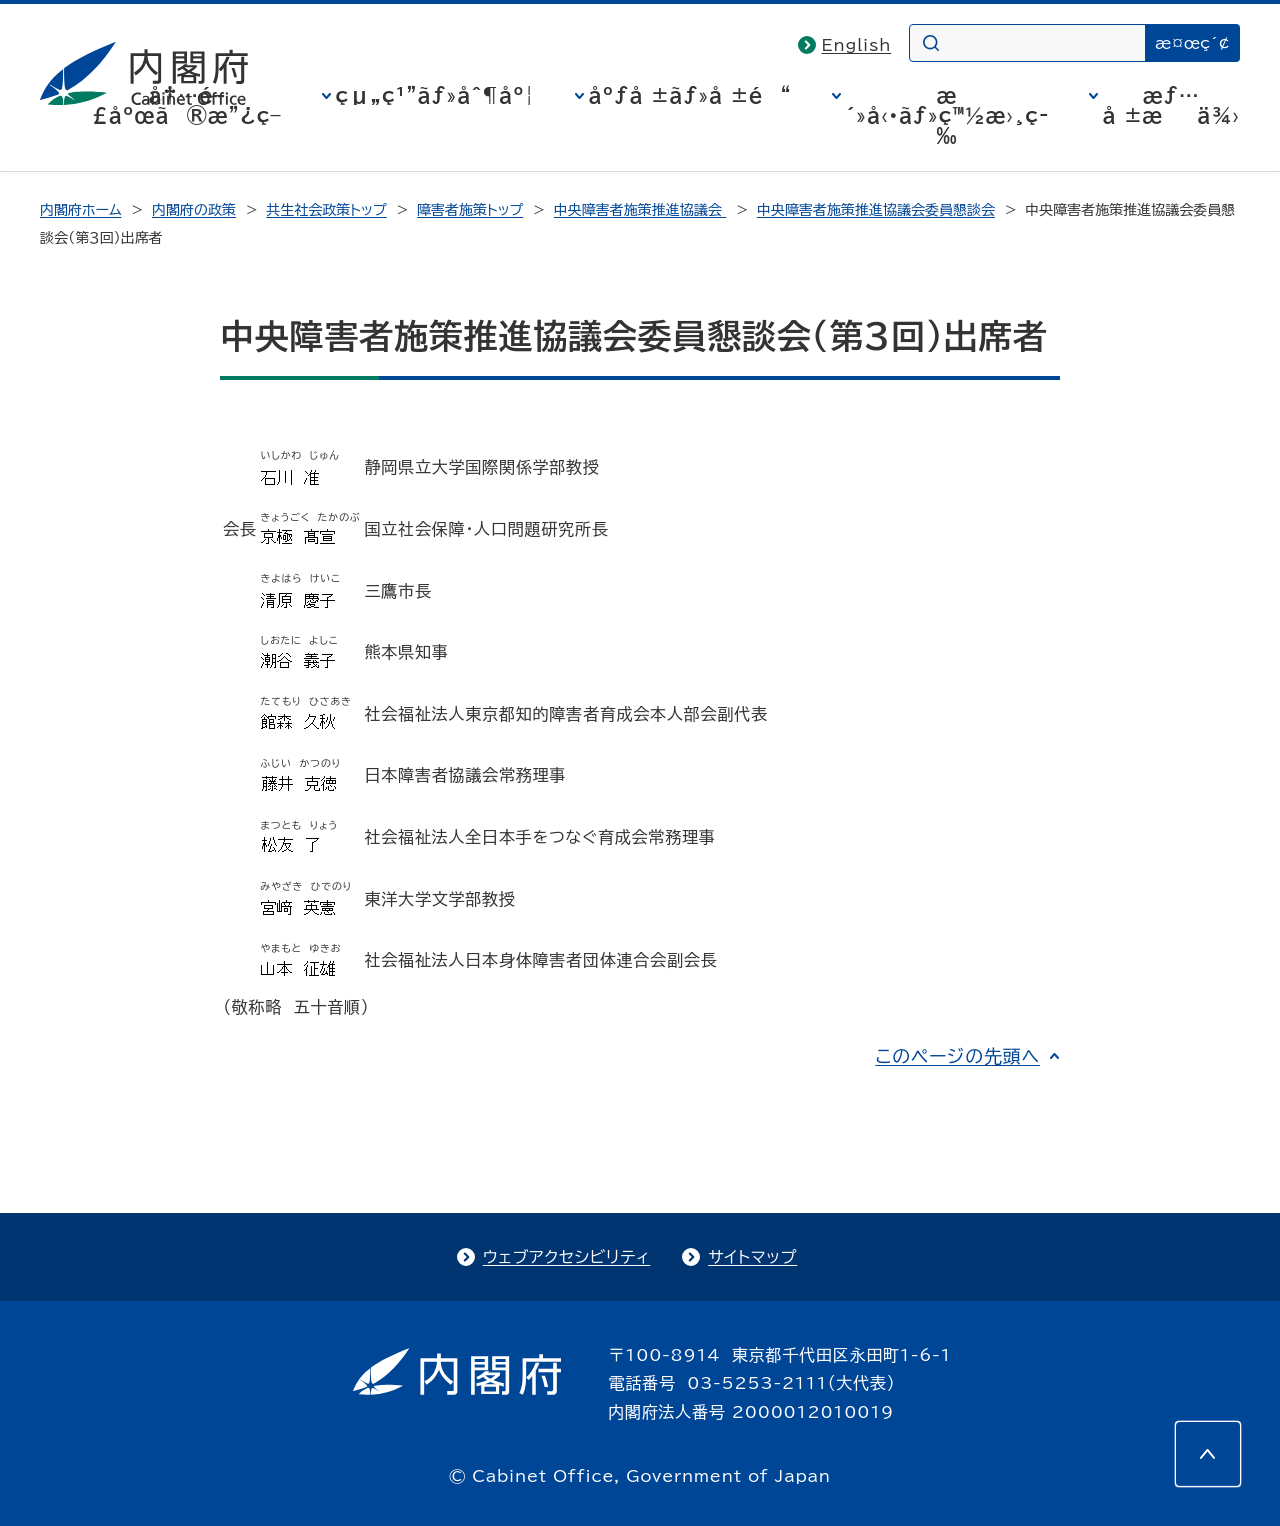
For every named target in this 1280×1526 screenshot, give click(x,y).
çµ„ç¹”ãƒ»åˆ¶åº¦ (435, 95)
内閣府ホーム (80, 210)
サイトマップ (752, 1257)
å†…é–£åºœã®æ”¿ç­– (187, 105)
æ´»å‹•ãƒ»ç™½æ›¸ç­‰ (947, 115)
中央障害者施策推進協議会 (640, 210)
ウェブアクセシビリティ (566, 1257)
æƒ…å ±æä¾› (1171, 105)
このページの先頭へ (957, 1056)
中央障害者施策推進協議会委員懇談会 (876, 210)
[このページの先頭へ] (1208, 1454)
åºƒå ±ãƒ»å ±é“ (690, 95)
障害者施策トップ (470, 210)
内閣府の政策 (194, 210)
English (857, 45)
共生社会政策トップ (326, 210)
